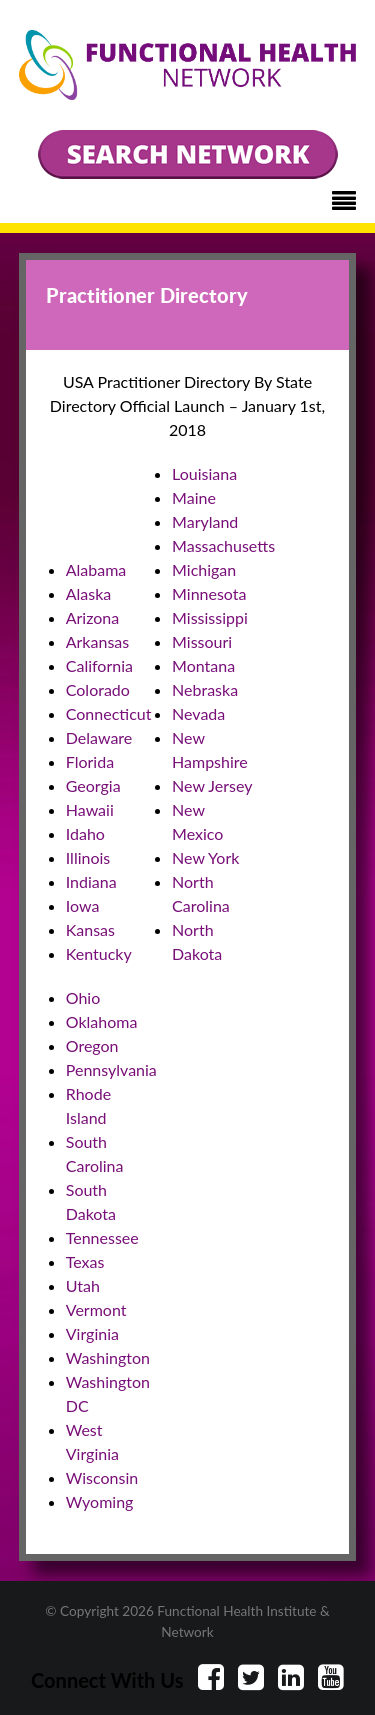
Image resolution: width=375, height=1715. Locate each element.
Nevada (198, 713)
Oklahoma (102, 1021)
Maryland (205, 521)
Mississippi (210, 617)
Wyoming (100, 1501)
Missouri (202, 641)
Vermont (96, 1309)
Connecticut (109, 713)
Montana (203, 665)
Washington (108, 1357)
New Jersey (212, 785)
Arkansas (97, 641)
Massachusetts (223, 545)
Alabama (96, 569)
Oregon (92, 1045)
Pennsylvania (111, 1069)
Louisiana (204, 473)
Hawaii (90, 809)
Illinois (88, 857)
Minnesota (209, 593)
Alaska (89, 593)
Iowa (83, 905)
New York (205, 857)
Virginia (92, 1333)
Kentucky (99, 953)
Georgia (93, 785)
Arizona (93, 617)
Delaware (99, 737)
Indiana (91, 881)
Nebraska (205, 689)
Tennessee (102, 1237)
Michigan (204, 569)
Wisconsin (102, 1477)
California (99, 665)
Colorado (98, 689)
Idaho (85, 833)
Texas (85, 1261)
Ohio (83, 997)
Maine (194, 497)
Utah (83, 1285)
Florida (90, 761)
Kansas (90, 929)
